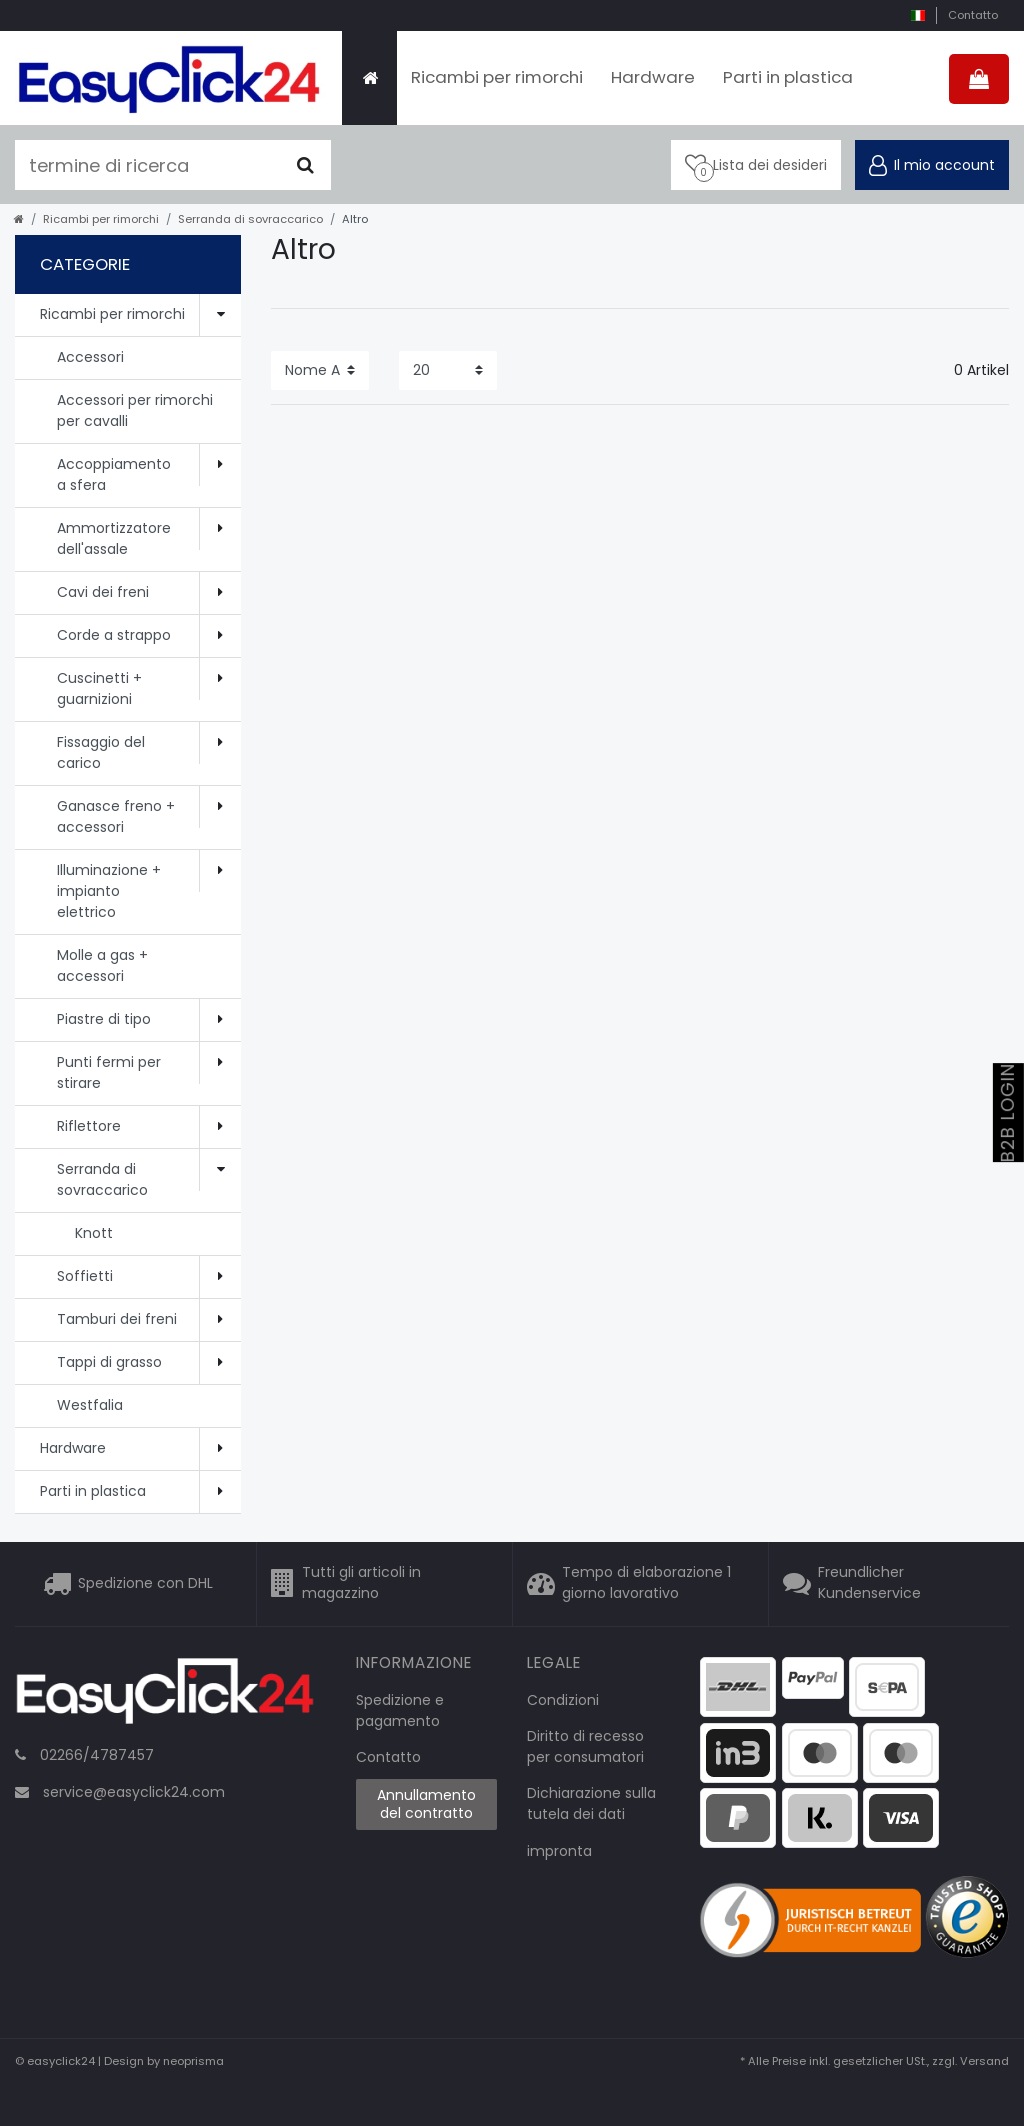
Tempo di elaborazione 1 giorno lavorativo (646, 1583)
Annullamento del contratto (426, 1804)
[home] (19, 219)
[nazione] (917, 15)
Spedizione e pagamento (400, 1710)
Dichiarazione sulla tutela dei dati (591, 1803)
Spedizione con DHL (145, 1583)
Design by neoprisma (164, 2061)
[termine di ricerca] (147, 165)
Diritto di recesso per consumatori (585, 1746)
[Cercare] (305, 165)
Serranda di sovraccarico (250, 219)
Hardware (653, 77)
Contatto (973, 15)
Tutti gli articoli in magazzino (361, 1583)
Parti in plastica (788, 77)
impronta (559, 1851)
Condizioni (563, 1700)
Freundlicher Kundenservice (869, 1583)
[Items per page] (448, 370)
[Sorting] (320, 370)
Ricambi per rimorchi (497, 77)
